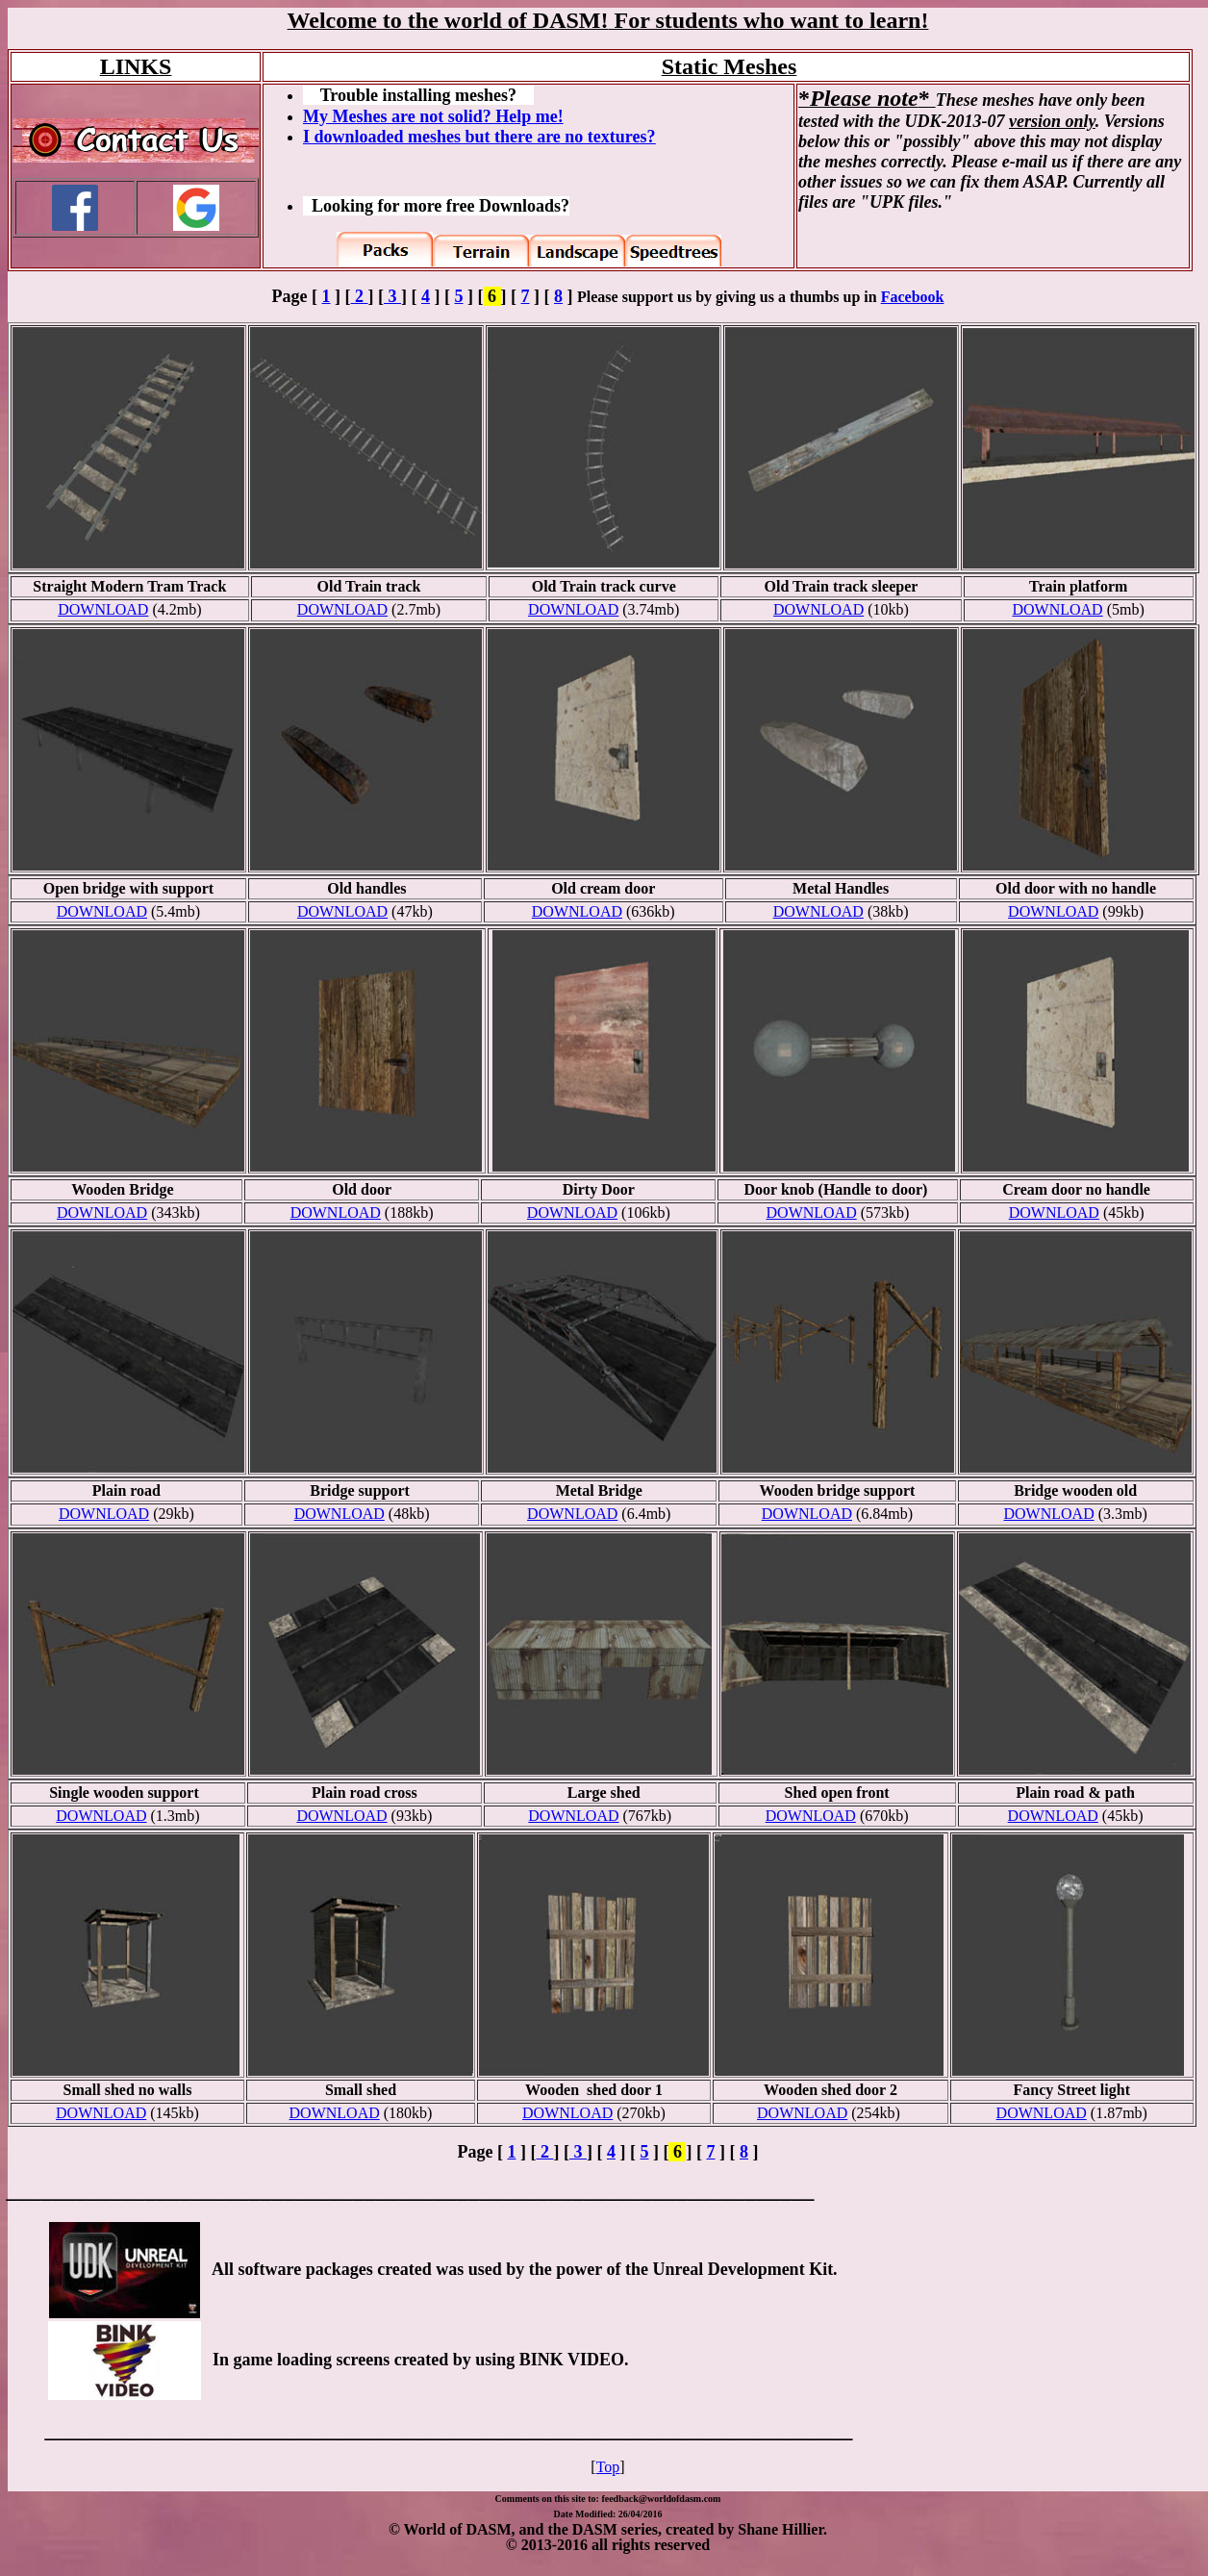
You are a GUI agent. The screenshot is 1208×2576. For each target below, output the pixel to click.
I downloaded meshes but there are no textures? (479, 136)
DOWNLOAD (103, 609)
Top (608, 2467)
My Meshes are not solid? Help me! (433, 116)
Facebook (912, 297)
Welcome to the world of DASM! (448, 20)
